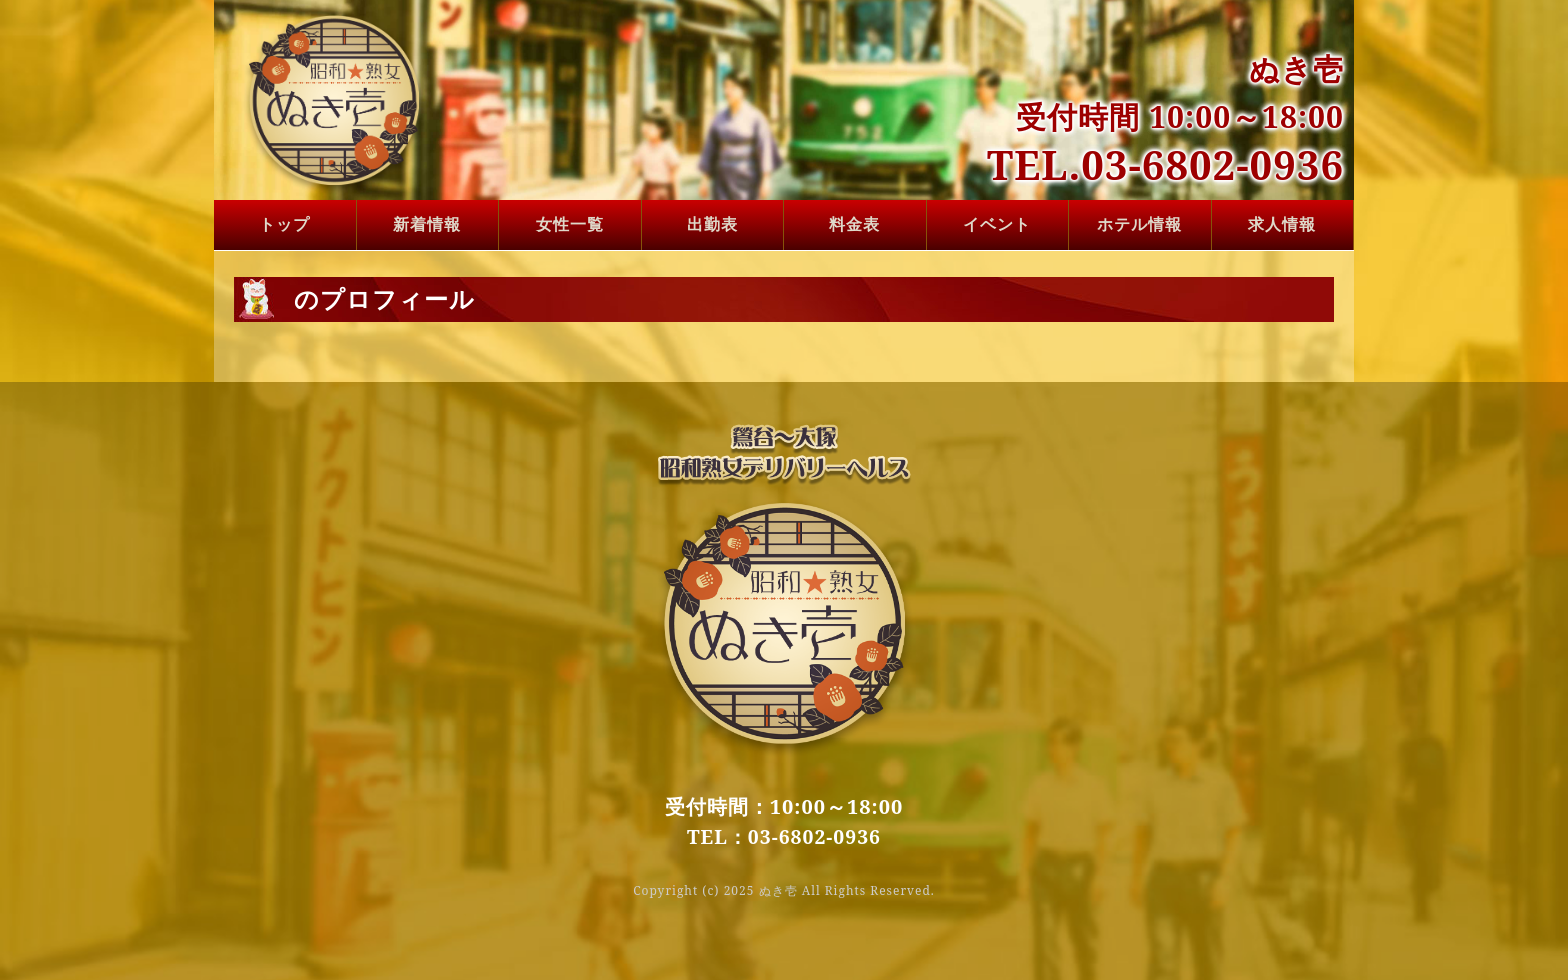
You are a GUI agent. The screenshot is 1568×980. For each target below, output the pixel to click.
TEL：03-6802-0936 (784, 836)
